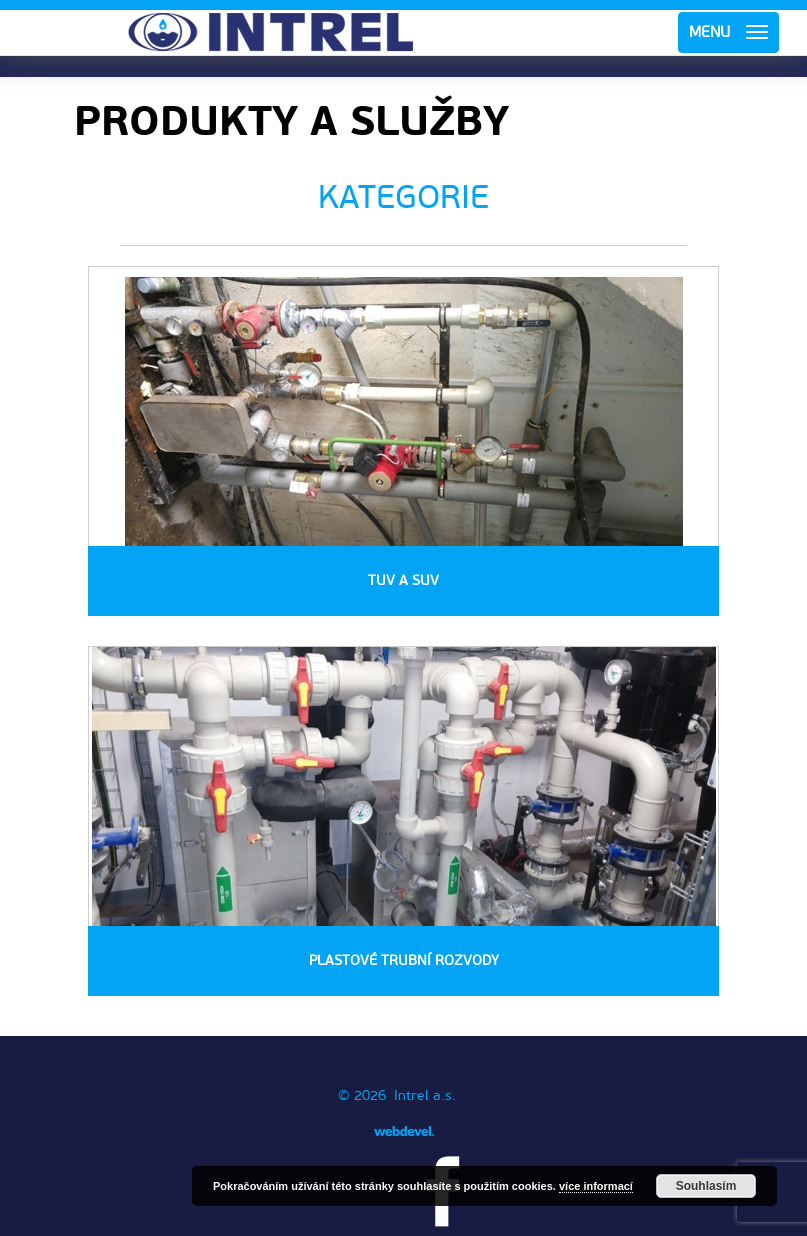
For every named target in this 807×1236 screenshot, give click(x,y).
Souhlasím (706, 1186)
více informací (596, 1186)
